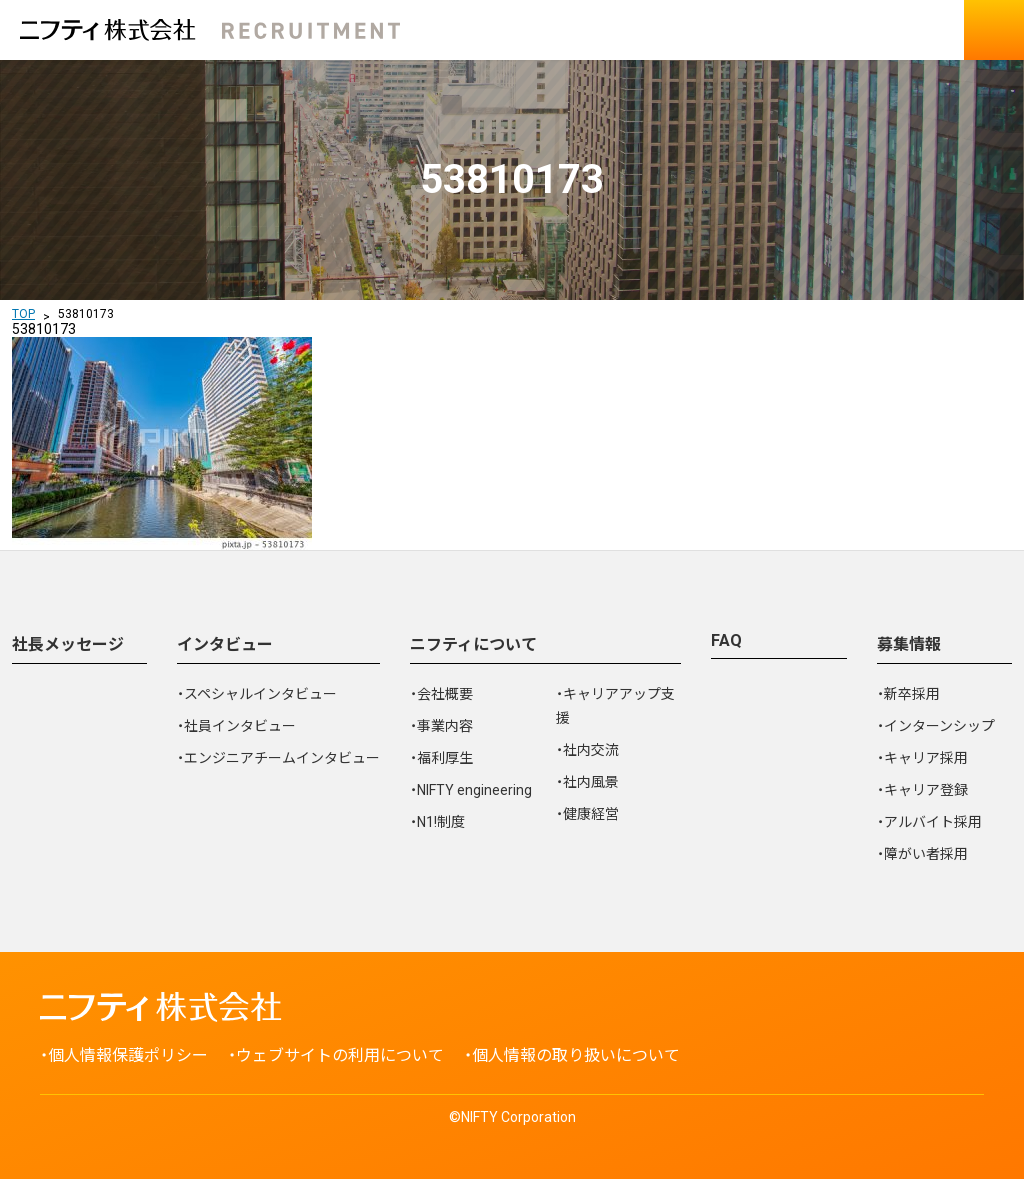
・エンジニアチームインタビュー (278, 758)
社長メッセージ (68, 644)
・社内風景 (587, 782)
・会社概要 (441, 694)
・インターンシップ (936, 726)
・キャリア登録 (922, 790)
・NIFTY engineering (471, 790)
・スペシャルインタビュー (257, 694)
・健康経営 (587, 814)
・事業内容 (441, 726)
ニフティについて (473, 644)
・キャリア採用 (922, 758)
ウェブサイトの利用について (340, 1055)
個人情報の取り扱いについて (576, 1055)
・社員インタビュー (236, 726)
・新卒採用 (908, 694)
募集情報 (909, 644)
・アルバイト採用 (929, 822)
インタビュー (225, 644)
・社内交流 (587, 750)
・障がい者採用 (922, 854)
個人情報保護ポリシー (128, 1055)
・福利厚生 (441, 758)
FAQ (726, 640)
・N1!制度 (437, 822)
